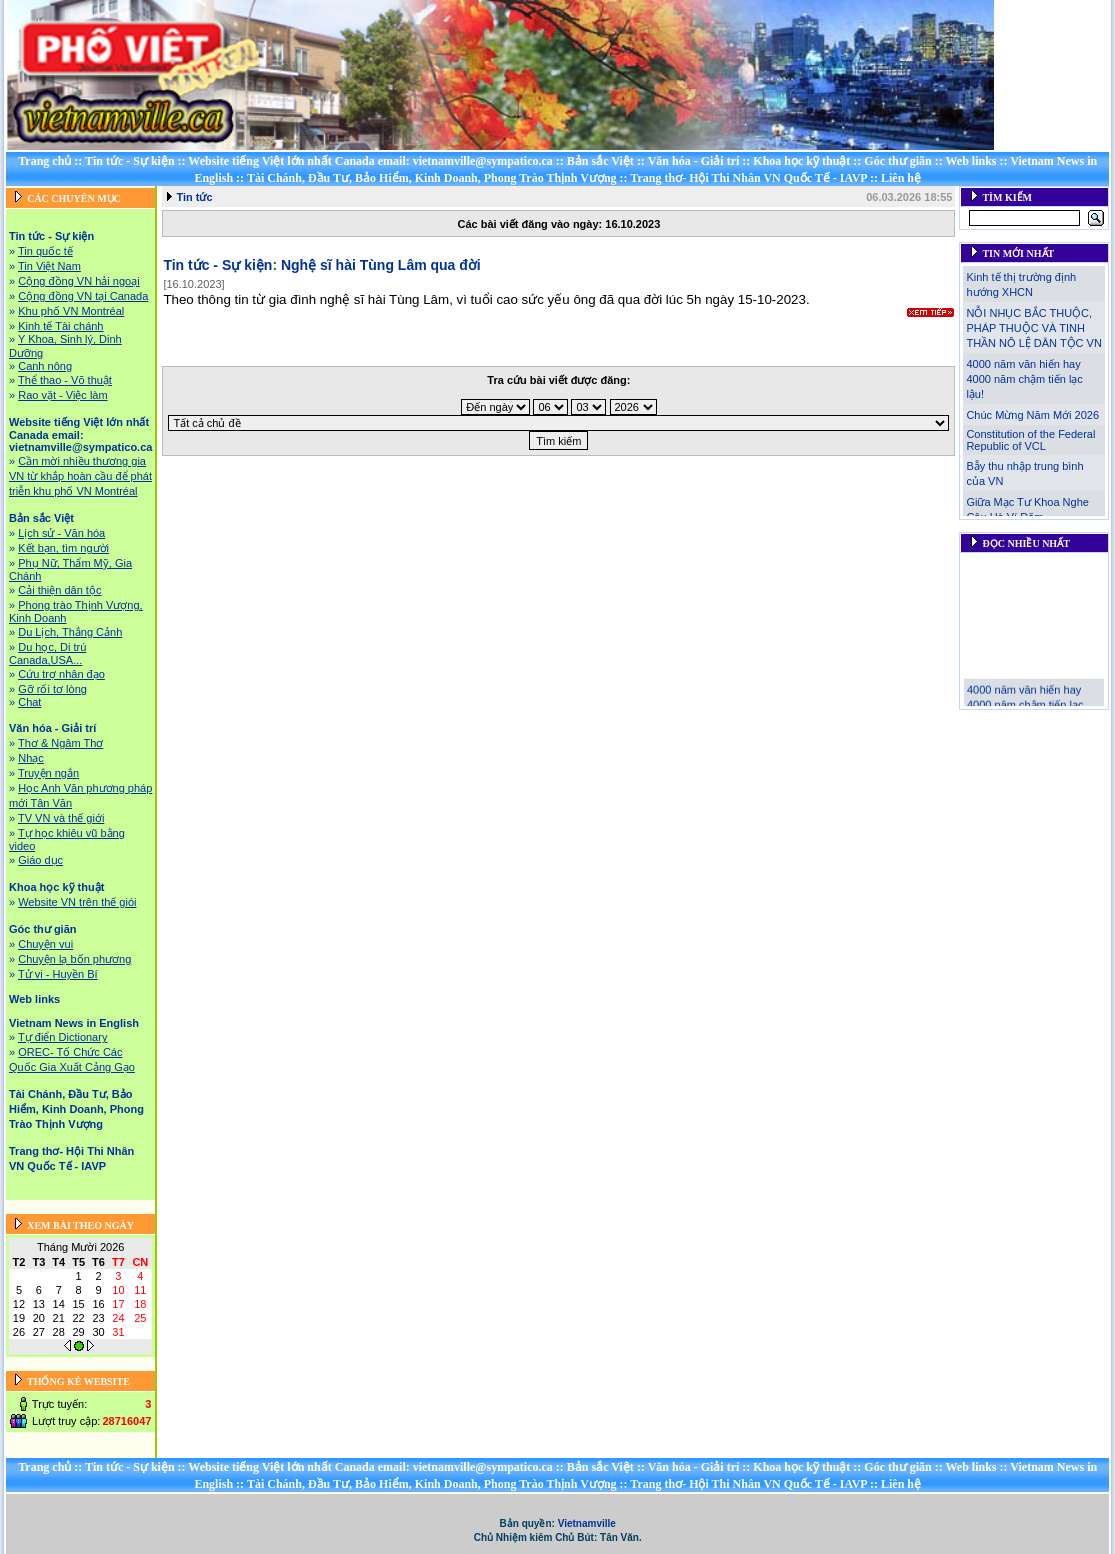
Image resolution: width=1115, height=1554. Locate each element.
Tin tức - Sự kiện (129, 161)
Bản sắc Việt (600, 161)
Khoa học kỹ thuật (801, 161)
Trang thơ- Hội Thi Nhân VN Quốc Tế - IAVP (748, 178)
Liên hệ (901, 178)
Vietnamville (587, 1523)
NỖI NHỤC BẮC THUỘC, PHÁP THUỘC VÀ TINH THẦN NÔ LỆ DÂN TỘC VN (1033, 328)
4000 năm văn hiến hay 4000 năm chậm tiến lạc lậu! (1024, 379)
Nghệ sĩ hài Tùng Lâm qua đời (381, 265)
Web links (970, 161)
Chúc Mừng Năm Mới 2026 (1032, 415)
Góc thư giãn (897, 161)
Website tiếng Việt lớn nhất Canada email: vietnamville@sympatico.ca (370, 161)
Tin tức (194, 197)
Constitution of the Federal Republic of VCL (1030, 440)
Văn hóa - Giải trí (694, 161)
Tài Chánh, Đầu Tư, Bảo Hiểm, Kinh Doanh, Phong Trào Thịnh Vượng (432, 178)
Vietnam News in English (74, 1023)
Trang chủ (44, 161)
